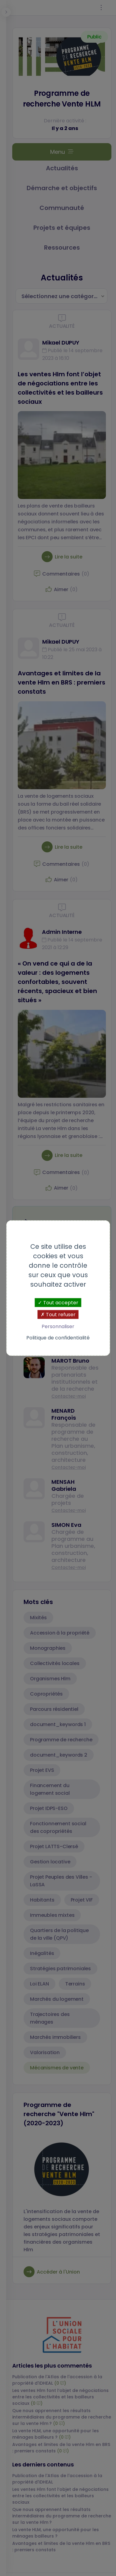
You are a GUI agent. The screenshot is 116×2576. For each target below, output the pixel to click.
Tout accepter (58, 1302)
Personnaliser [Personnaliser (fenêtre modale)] (58, 1326)
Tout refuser (58, 1314)
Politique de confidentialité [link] (58, 1337)
